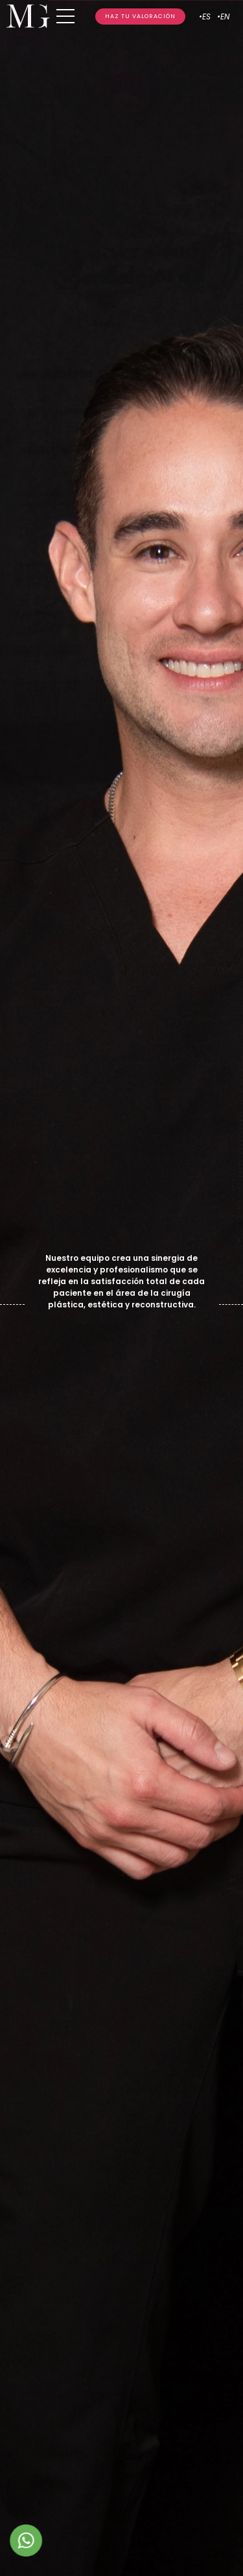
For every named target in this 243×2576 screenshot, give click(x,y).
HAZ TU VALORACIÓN (140, 16)
